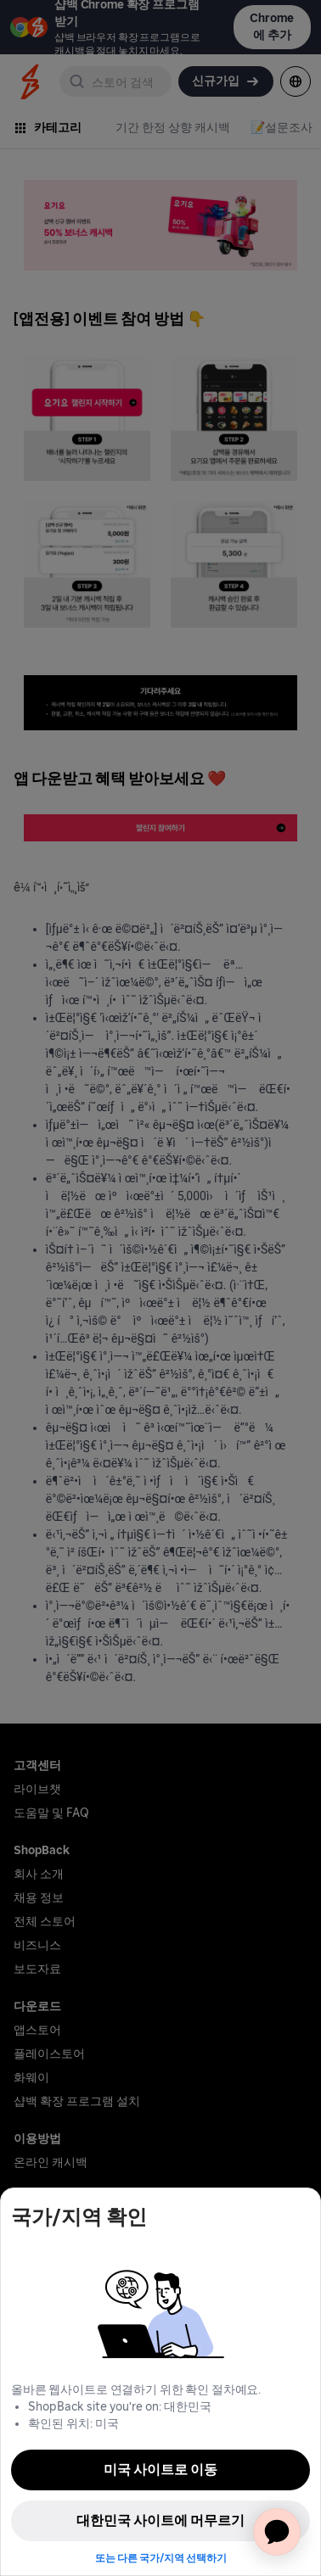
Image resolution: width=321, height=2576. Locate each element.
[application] (277, 2532)
